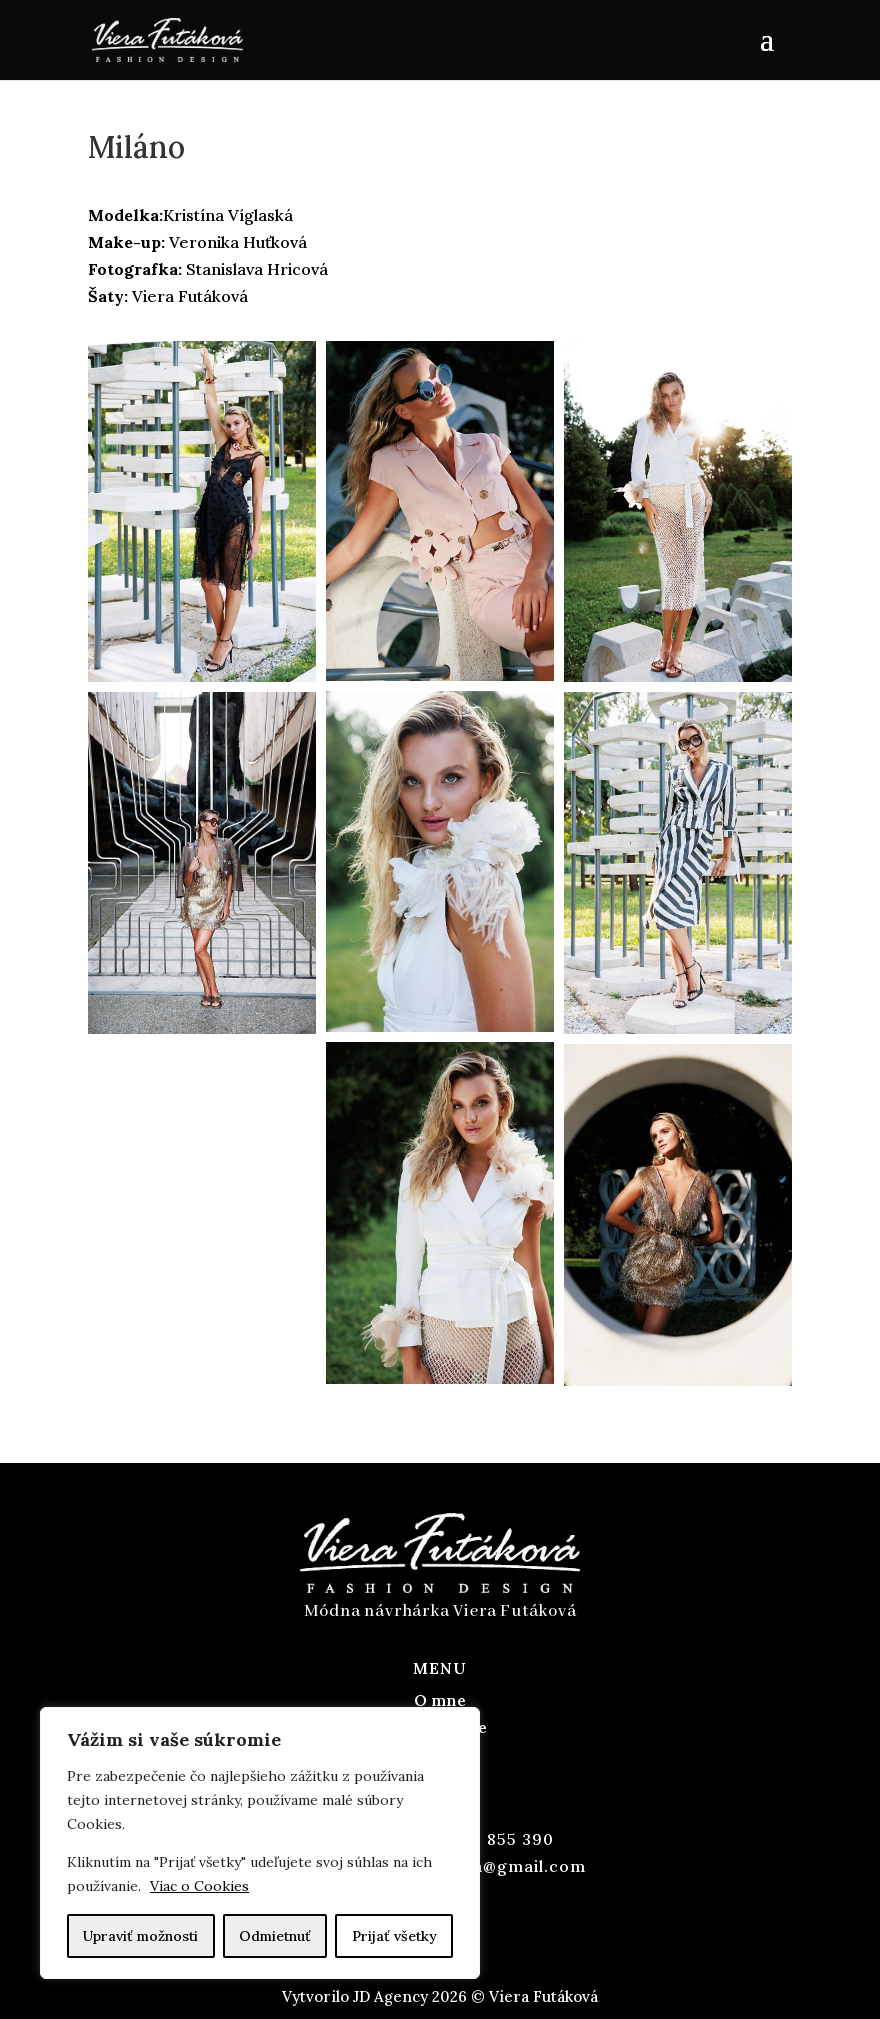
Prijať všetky (394, 1936)
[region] (260, 1843)
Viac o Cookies (199, 1886)
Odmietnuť (275, 1936)
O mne (440, 1700)
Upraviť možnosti (140, 1936)
